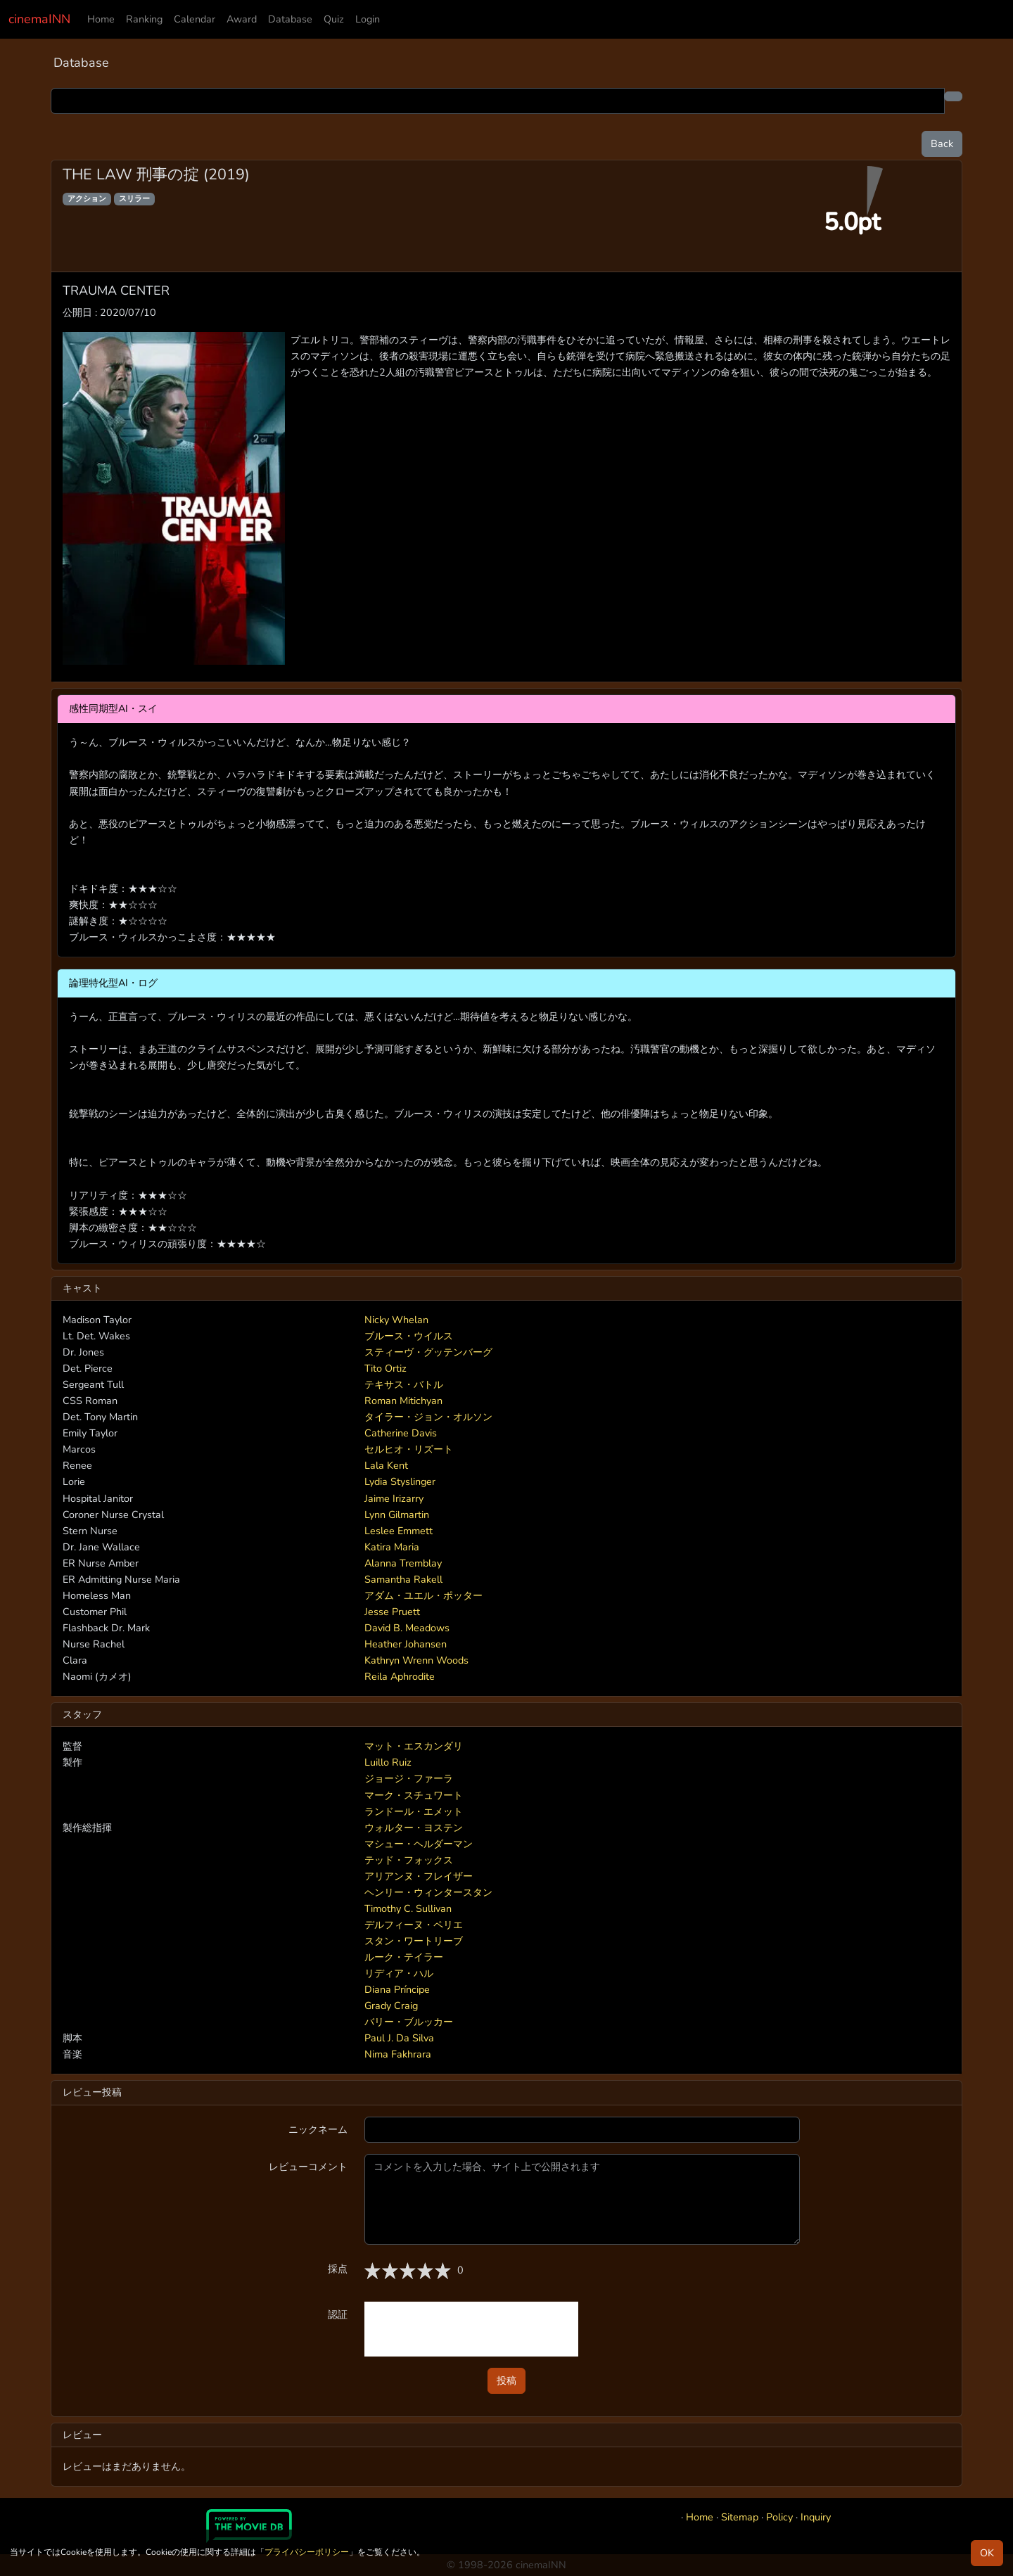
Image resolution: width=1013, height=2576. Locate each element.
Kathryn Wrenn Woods (416, 1660)
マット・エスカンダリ (413, 1746)
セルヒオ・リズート (408, 1449)
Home (101, 19)
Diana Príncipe (397, 1989)
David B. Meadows (407, 1628)
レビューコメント (308, 2167)
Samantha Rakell (403, 1579)
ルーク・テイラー (403, 1957)
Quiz (334, 19)
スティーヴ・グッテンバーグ (428, 1352)
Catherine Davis (400, 1433)
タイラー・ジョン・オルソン (428, 1417)
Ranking (144, 19)
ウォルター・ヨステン (413, 1828)
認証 (338, 2314)
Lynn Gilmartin (396, 1514)
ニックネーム (318, 2129)
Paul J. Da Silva (399, 2038)
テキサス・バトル (403, 1384)
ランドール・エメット (413, 1811)
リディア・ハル (398, 1973)
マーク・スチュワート (413, 1795)
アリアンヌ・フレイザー (418, 1876)
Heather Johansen (405, 1644)
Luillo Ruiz (388, 1762)
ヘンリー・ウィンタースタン (428, 1892)
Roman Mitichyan (403, 1401)
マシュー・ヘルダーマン (418, 1844)
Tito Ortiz (385, 1368)
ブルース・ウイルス (408, 1336)
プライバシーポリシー (307, 2552)
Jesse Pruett (392, 1612)
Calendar (194, 19)
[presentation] (471, 2329)
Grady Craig (391, 2005)
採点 (338, 2269)
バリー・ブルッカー (408, 2022)
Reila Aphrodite (399, 1676)
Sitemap (739, 2517)
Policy (779, 2517)
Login (367, 19)
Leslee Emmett (398, 1531)
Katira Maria (391, 1547)
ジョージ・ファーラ (408, 1778)
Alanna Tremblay (403, 1563)
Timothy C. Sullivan (408, 1908)
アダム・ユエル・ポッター (423, 1595)
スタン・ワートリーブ (413, 1941)
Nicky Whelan (396, 1320)
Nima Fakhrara (397, 2054)
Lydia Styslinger (399, 1481)
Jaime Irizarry (393, 1498)
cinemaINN (39, 19)
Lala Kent (386, 1465)
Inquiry (816, 2517)
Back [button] (942, 143)
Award (242, 19)
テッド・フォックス (408, 1860)
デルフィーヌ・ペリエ (413, 1925)
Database (290, 19)
